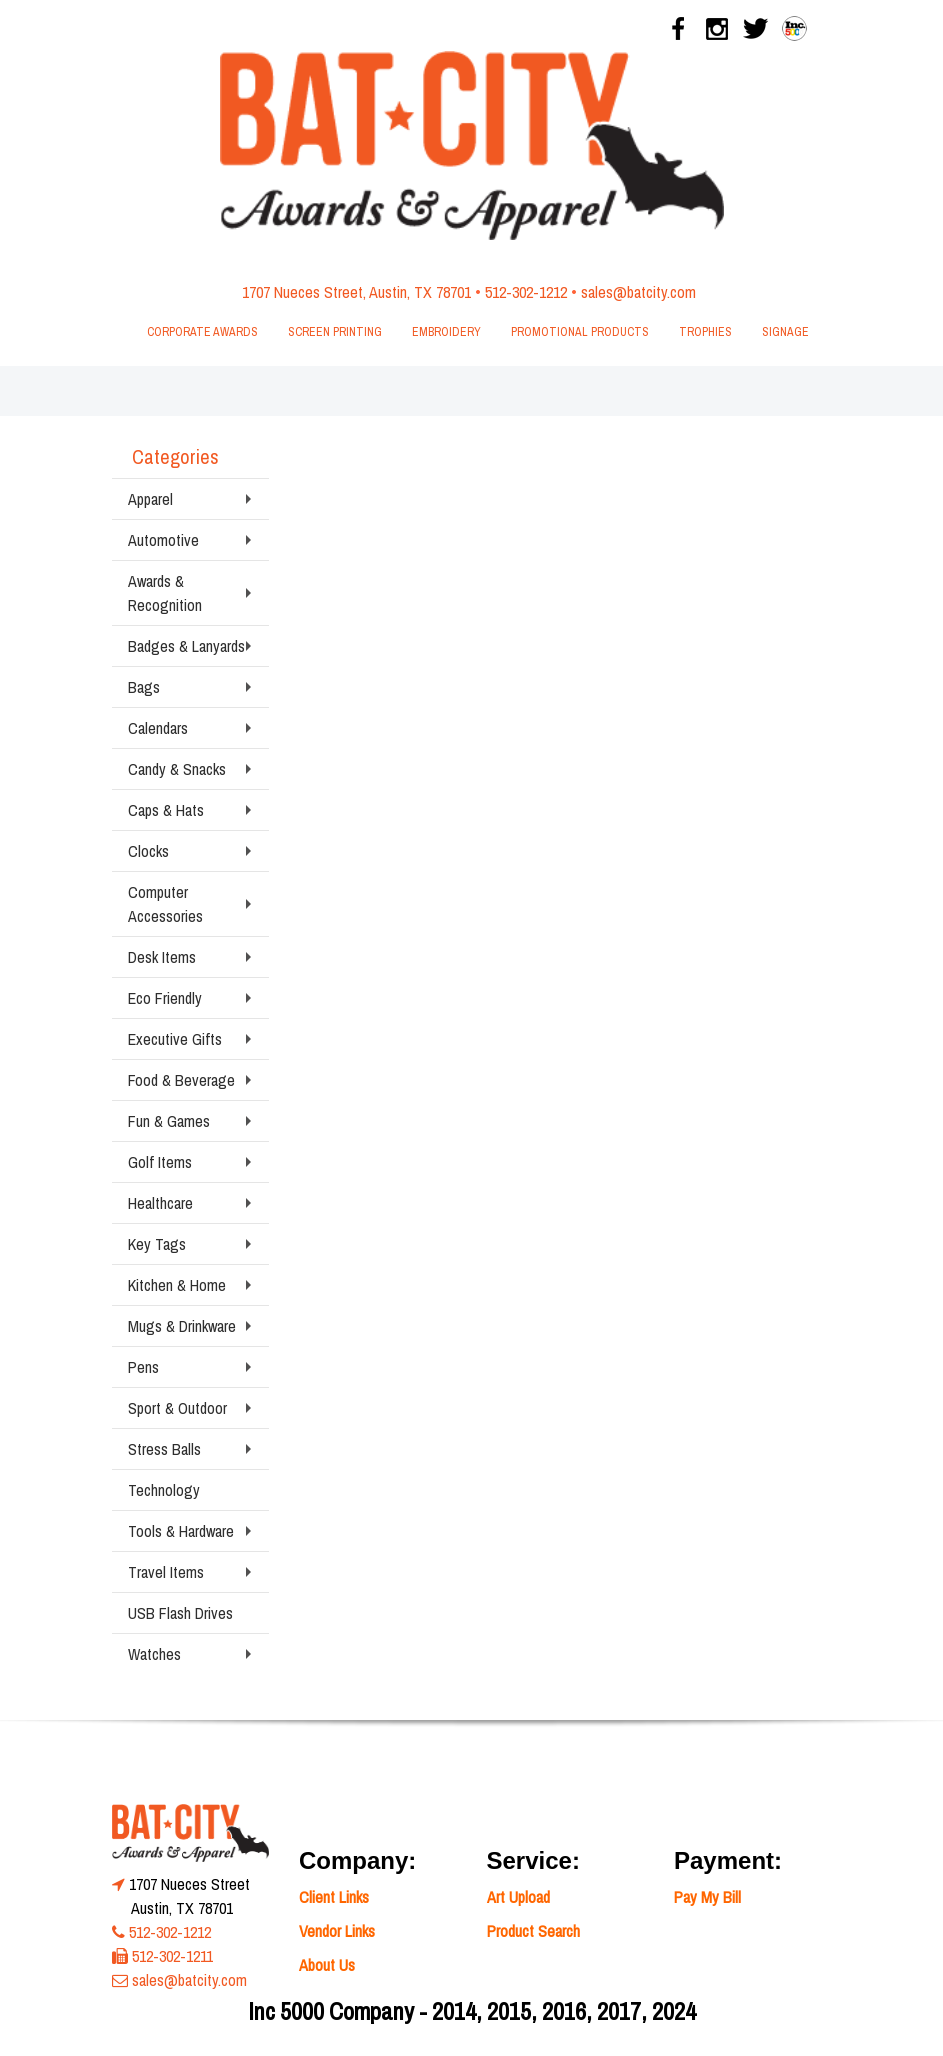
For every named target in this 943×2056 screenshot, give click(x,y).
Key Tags (157, 1244)
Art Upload (518, 1897)
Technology (164, 1490)
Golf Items (160, 1162)
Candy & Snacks (177, 769)
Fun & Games (169, 1121)
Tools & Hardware (181, 1531)
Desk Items (162, 957)
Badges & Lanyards (186, 646)
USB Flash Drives (180, 1613)
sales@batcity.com (638, 292)
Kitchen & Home (177, 1285)
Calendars (158, 728)
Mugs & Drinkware (182, 1326)
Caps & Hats (166, 810)
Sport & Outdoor (177, 1408)
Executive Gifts (175, 1039)
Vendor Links (337, 1931)
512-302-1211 (172, 1956)
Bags (144, 687)
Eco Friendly (165, 998)
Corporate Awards (202, 332)
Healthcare (160, 1203)
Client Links (334, 1897)
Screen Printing (335, 332)
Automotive (163, 540)
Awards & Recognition (165, 593)
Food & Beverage (181, 1080)
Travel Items (166, 1572)
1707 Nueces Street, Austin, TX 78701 (356, 292)
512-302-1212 (526, 292)
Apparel (150, 499)
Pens (143, 1367)
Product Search (533, 1931)
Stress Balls (164, 1449)
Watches (154, 1654)
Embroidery (446, 332)
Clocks (148, 851)
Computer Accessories (165, 904)
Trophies (705, 332)
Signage (785, 332)
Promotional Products (580, 332)
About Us (327, 1965)
